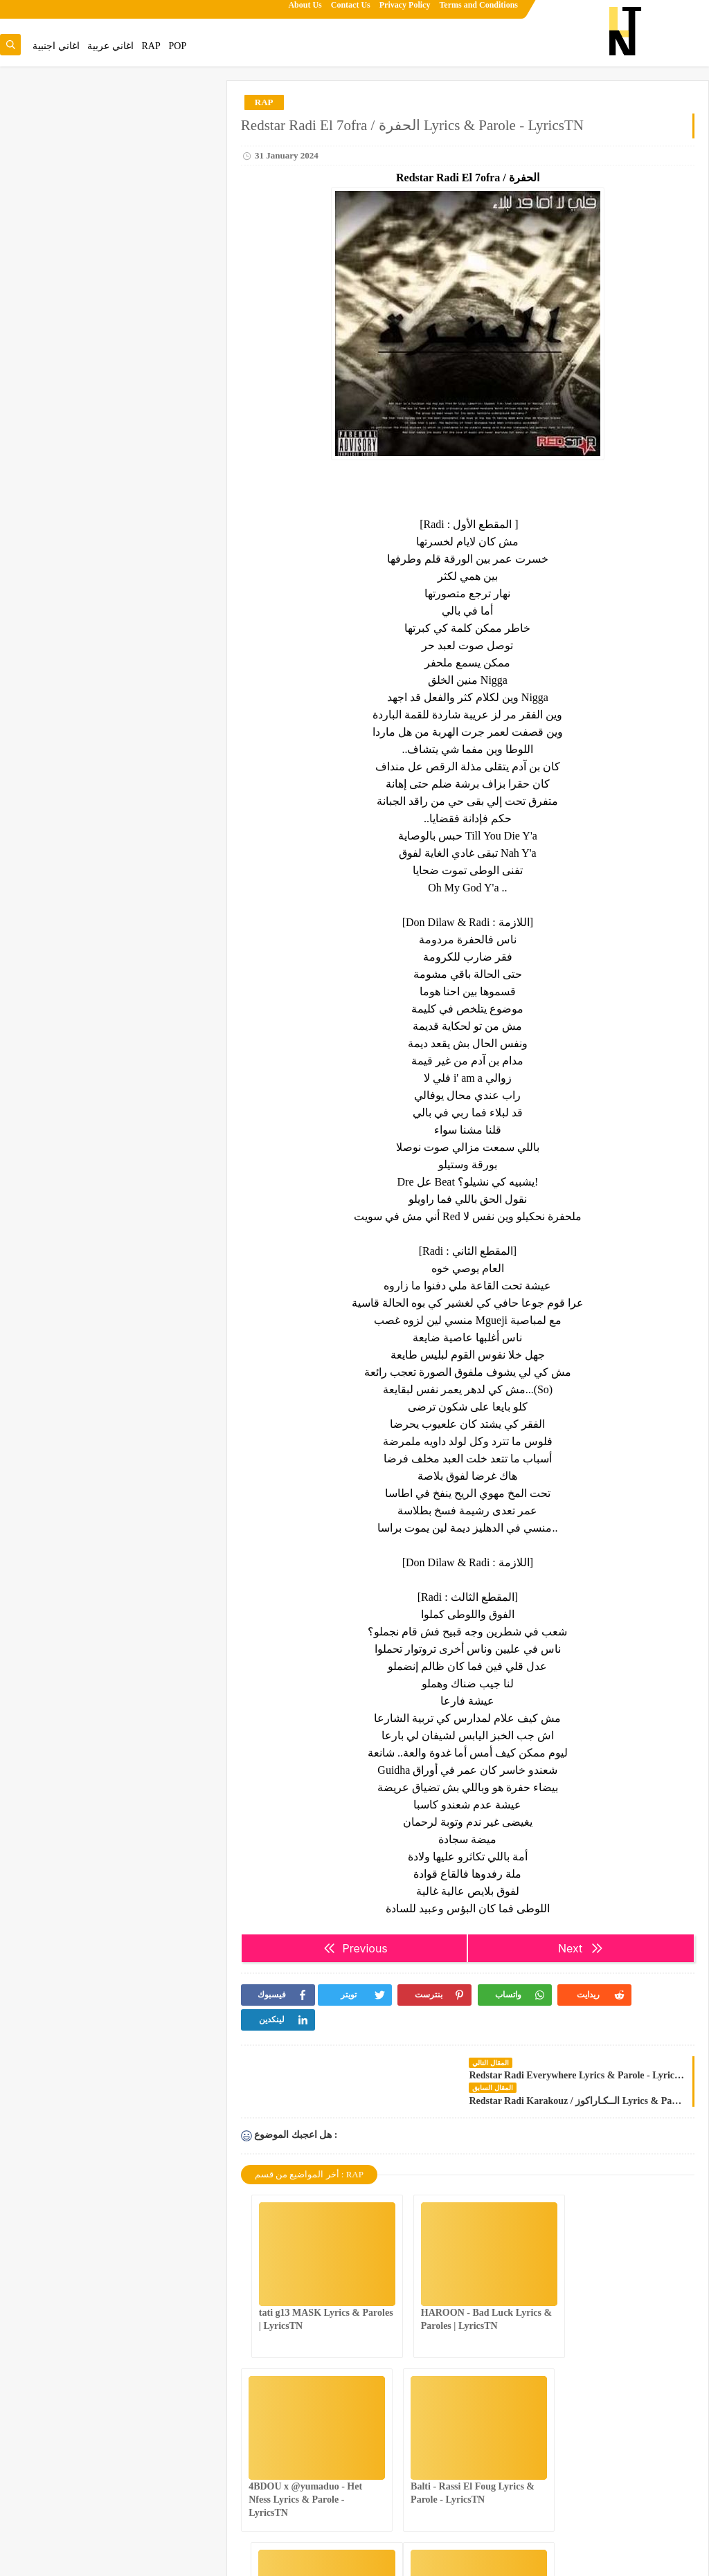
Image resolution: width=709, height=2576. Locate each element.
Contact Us (350, 11)
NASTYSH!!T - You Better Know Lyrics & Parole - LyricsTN (473, 2449)
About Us (304, 11)
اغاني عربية (110, 46)
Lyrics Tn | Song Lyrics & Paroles (644, 2557)
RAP (151, 46)
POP (177, 46)
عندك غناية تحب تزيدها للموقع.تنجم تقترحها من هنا (111, 131)
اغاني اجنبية (56, 46)
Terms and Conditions (478, 11)
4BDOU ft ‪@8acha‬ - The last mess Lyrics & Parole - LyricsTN (618, 2449)
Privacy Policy (405, 11)
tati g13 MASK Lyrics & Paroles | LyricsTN (90, 295)
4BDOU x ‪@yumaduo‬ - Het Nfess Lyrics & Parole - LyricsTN (616, 2276)
